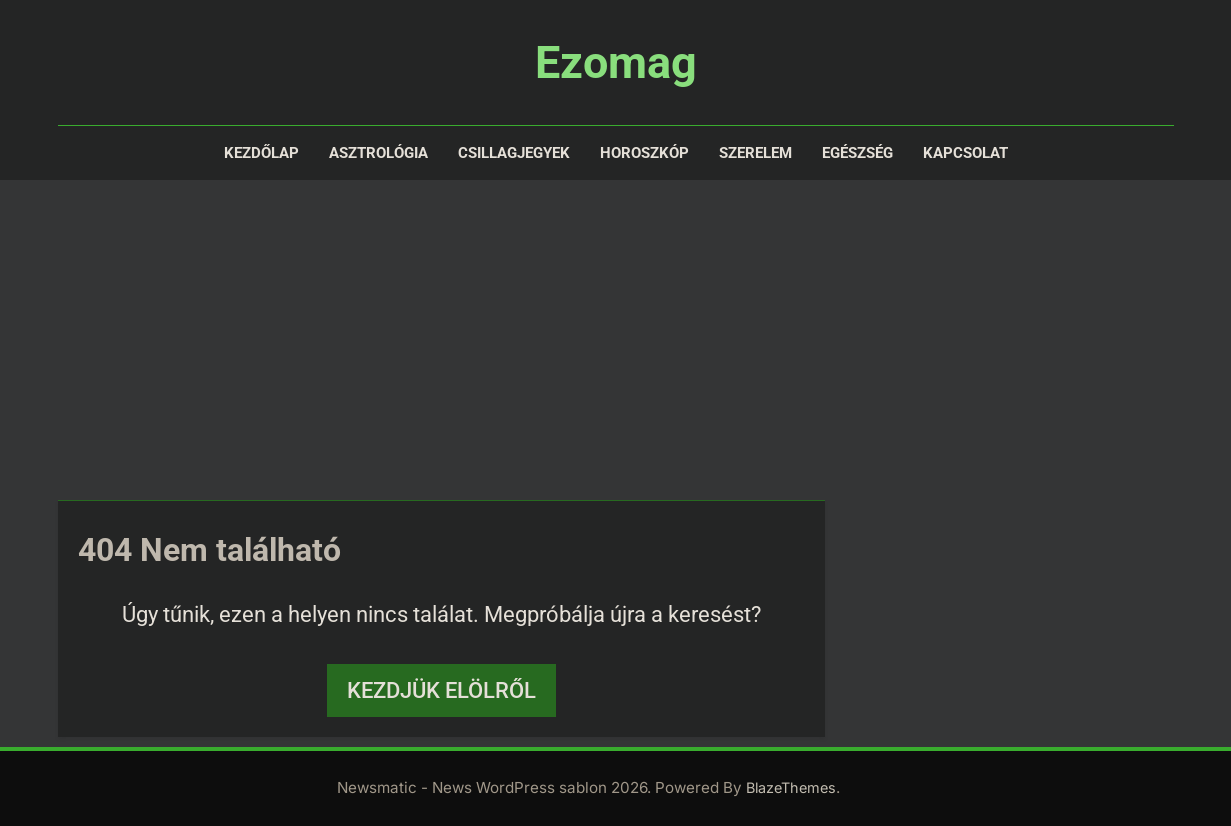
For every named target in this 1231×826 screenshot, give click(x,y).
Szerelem (755, 153)
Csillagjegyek (514, 153)
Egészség (857, 153)
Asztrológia (378, 153)
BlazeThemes (791, 787)
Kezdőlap (261, 153)
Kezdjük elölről (441, 690)
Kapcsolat (965, 153)
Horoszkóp (644, 153)
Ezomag (616, 62)
